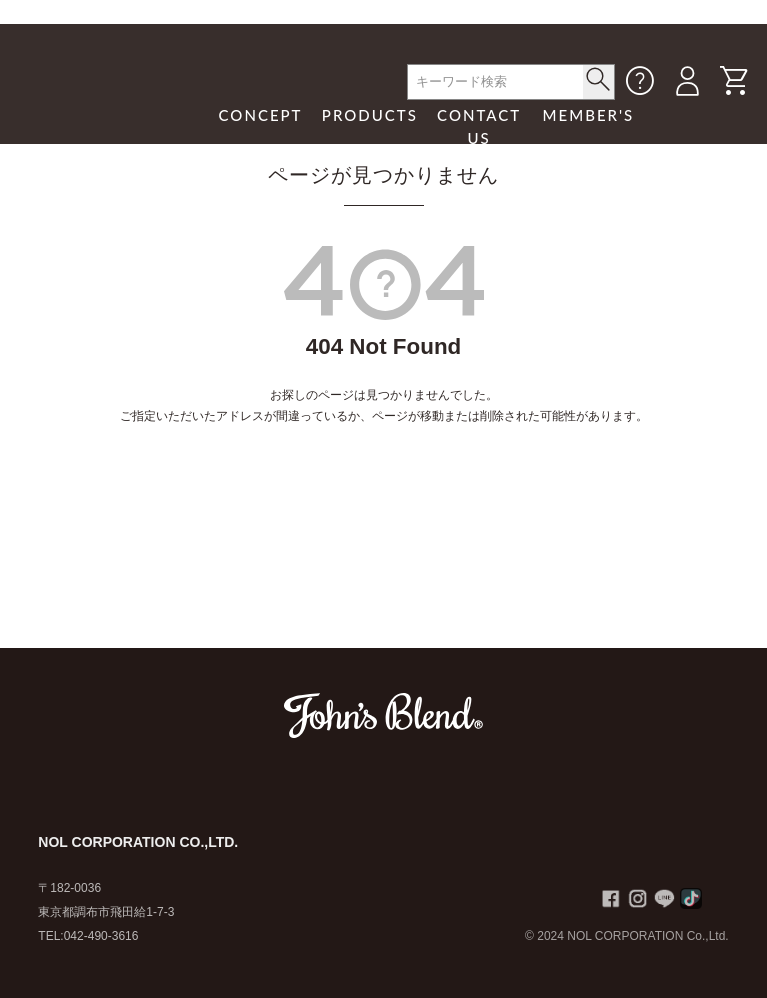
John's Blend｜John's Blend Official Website (111, 114)
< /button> (598, 79)
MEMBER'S (589, 115)
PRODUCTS (370, 115)
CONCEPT (261, 115)
